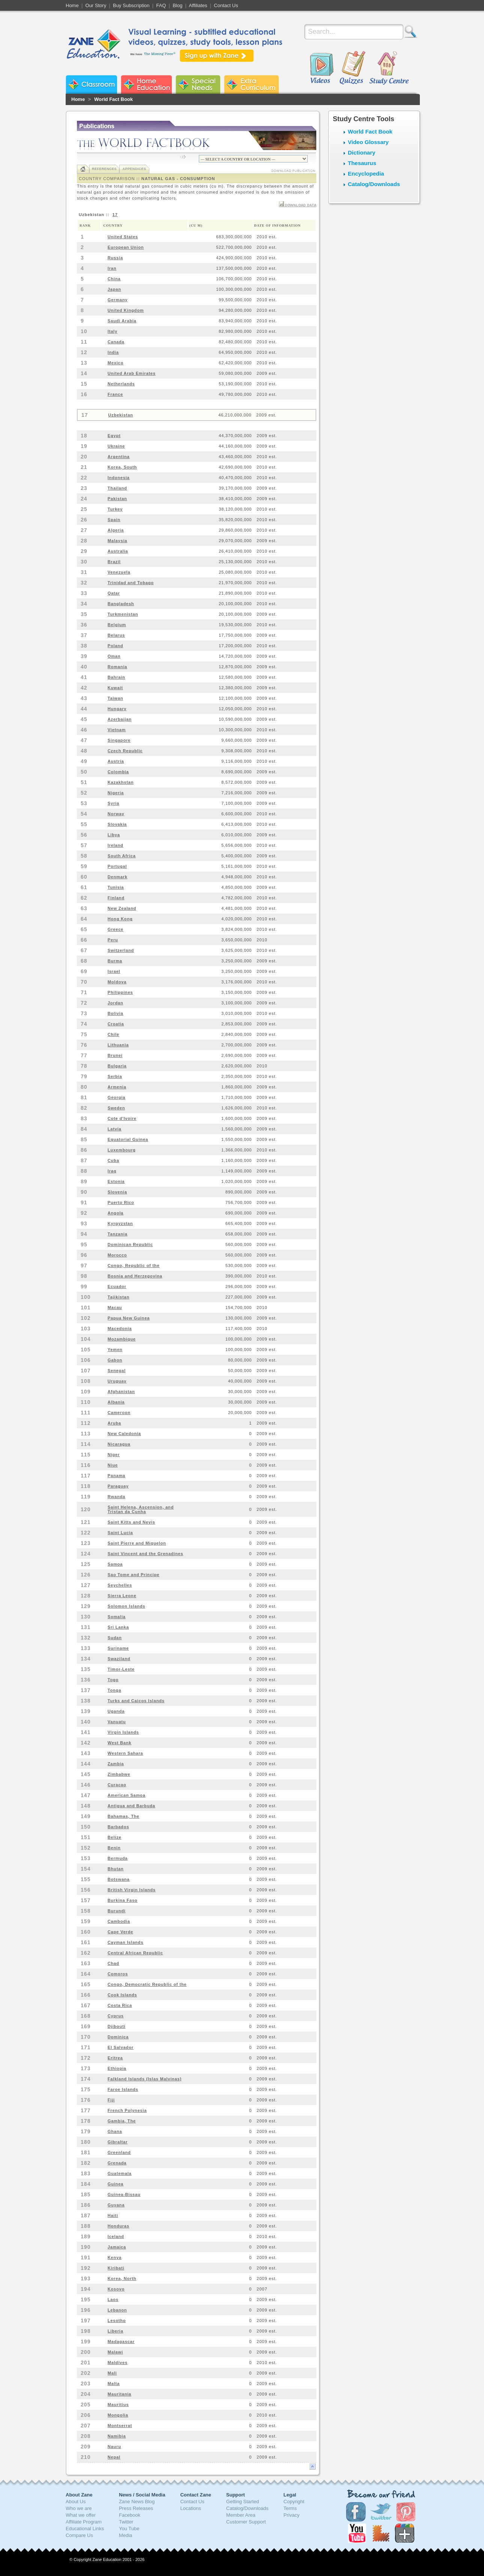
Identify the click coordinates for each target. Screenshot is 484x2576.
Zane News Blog (137, 2501)
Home (72, 5)
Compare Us (79, 2535)
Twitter (126, 2522)
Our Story (96, 5)
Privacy (292, 2515)
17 (115, 214)
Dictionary (361, 152)
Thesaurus (362, 163)
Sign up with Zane (217, 56)
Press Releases (136, 2508)
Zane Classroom (91, 84)
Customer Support (246, 2522)
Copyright (294, 2501)
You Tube (129, 2528)
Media (125, 2535)
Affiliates (198, 5)
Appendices (134, 169)
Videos (321, 68)
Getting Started (242, 2501)
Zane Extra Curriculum (251, 84)
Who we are (79, 2508)
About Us (76, 2501)
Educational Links (85, 2528)
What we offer (81, 2515)
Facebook (129, 2515)
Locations (190, 2508)
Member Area (241, 2515)
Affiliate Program (84, 2522)
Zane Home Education (146, 84)
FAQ (161, 5)
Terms (290, 2508)
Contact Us (226, 5)
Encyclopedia (366, 173)
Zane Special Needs (198, 84)
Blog (177, 5)
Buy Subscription (131, 5)
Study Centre (389, 68)
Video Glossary (368, 142)
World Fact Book (113, 99)
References (104, 169)
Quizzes (352, 68)
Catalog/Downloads (374, 184)
